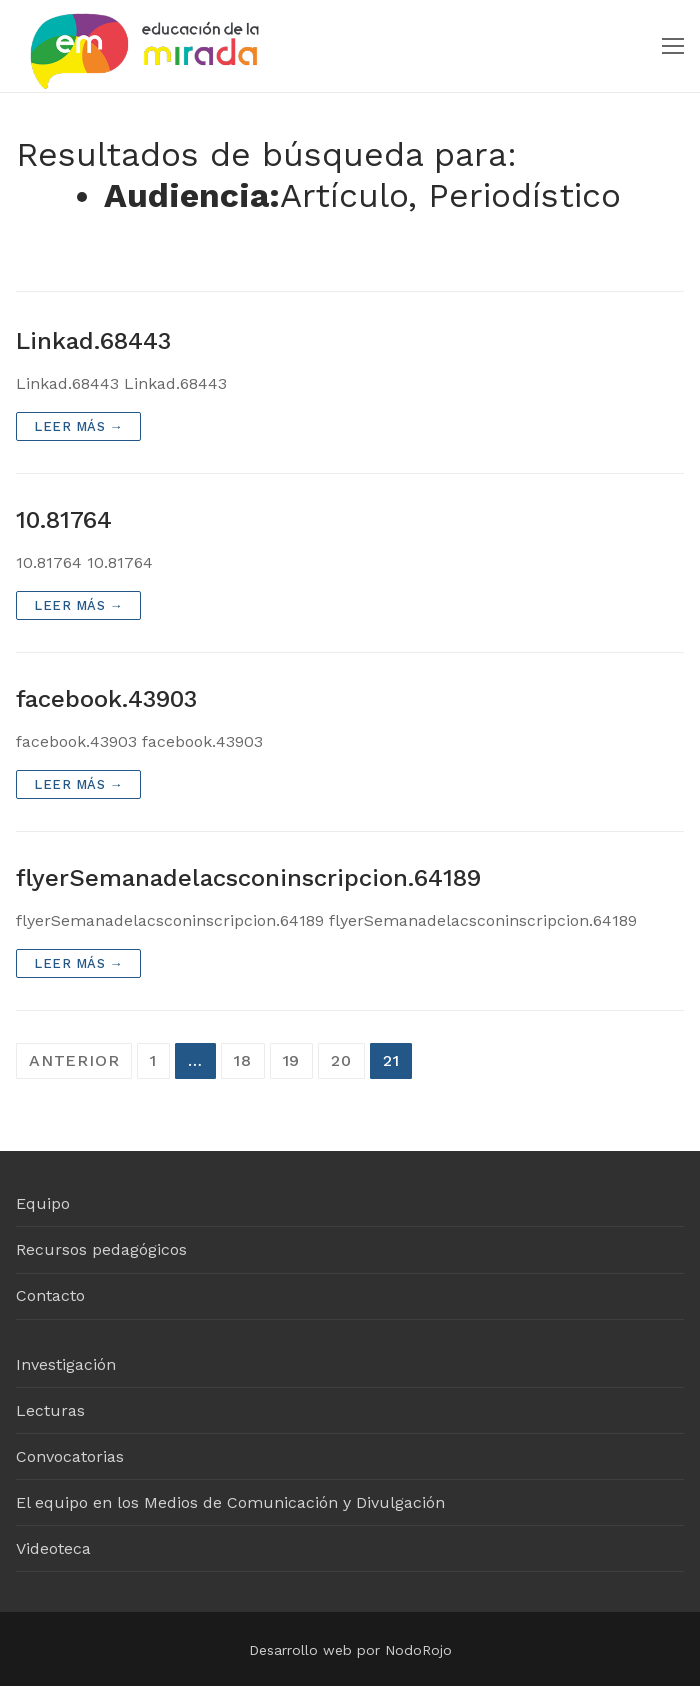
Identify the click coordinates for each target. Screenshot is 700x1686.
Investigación (66, 1364)
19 (292, 1060)
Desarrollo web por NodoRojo (350, 1650)
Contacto (50, 1295)
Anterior (74, 1060)
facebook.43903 (106, 699)
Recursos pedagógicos (101, 1249)
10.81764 (64, 520)
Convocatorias (70, 1456)
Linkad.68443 (93, 341)
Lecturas (50, 1410)
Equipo (43, 1203)
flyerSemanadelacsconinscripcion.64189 (248, 878)
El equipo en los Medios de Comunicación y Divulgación (230, 1502)
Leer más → (78, 426)
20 (341, 1060)
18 (243, 1060)
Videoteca (53, 1548)
